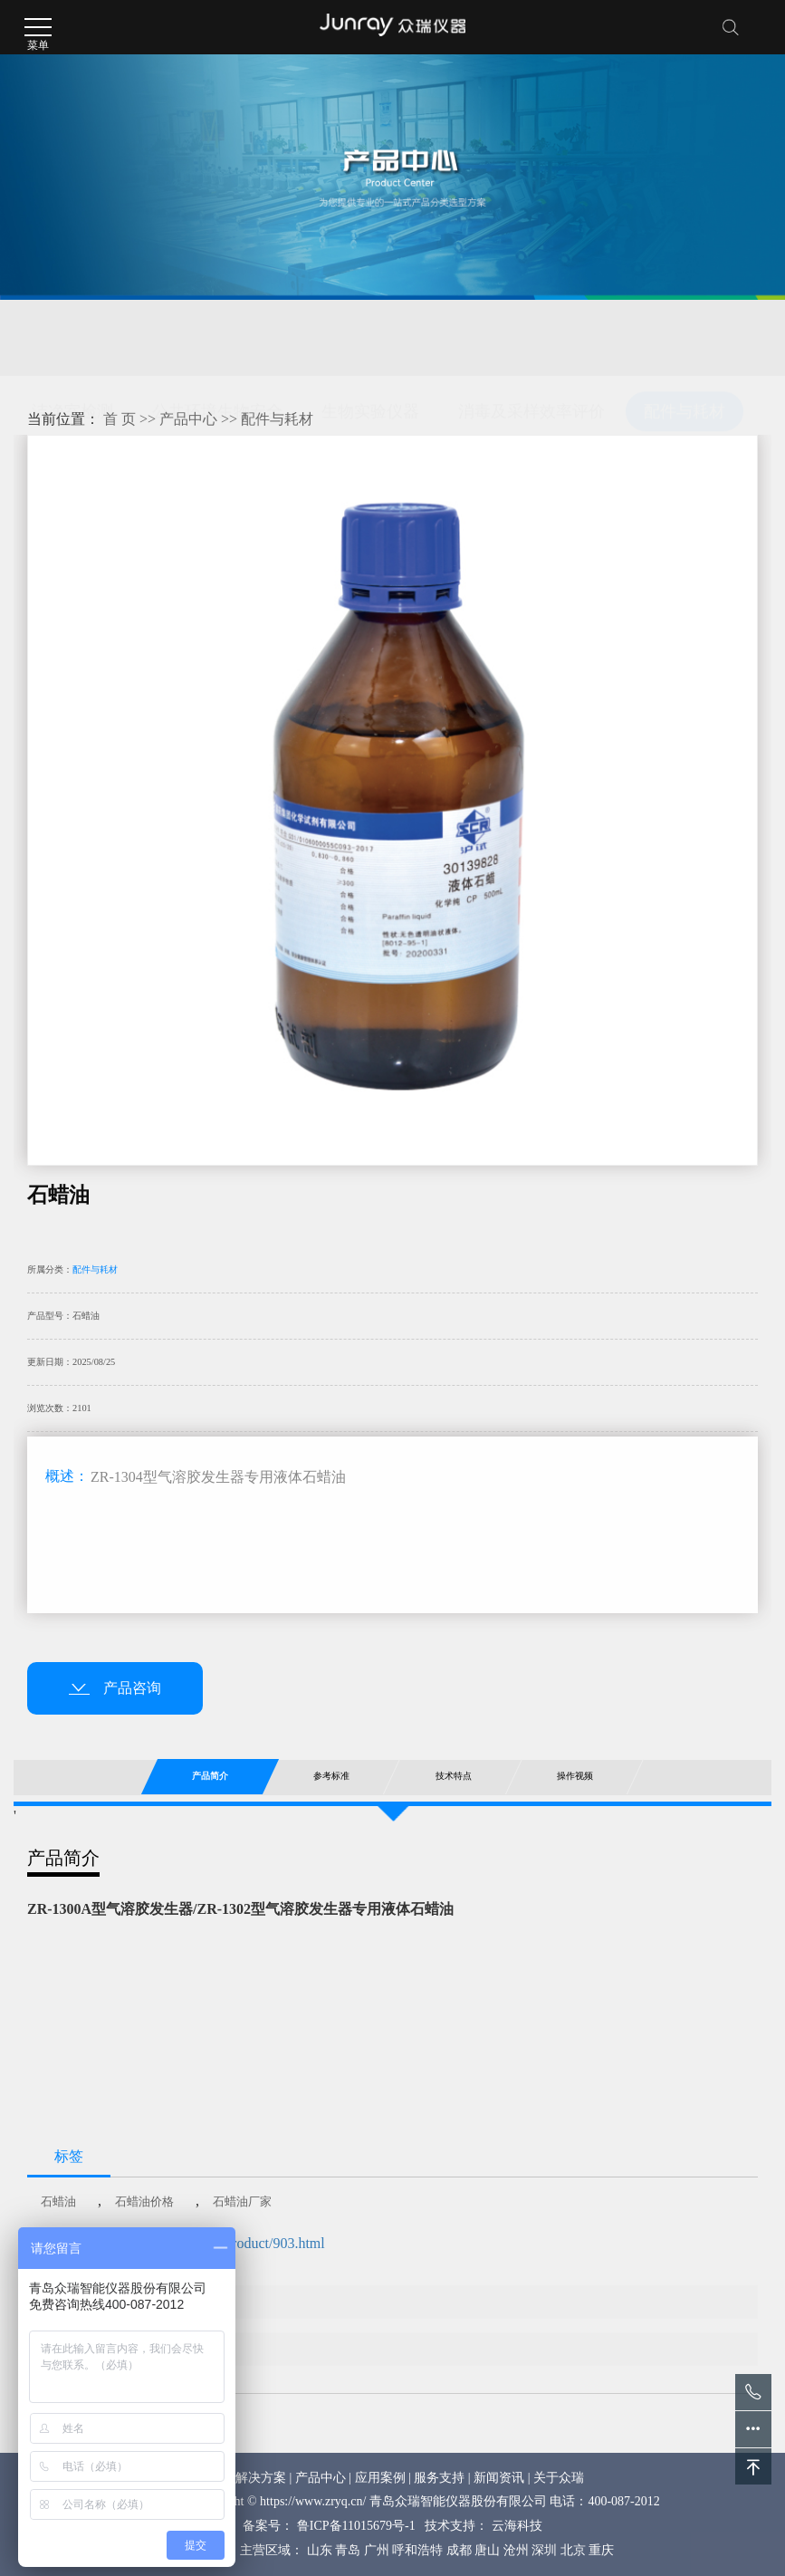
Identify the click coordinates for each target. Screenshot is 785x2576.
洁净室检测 (72, 338)
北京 (573, 2550)
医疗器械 (64, 382)
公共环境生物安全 (217, 338)
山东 (319, 2550)
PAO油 (137, 2349)
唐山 (487, 2550)
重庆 (601, 2550)
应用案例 (380, 2478)
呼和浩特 (417, 2550)
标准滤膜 (144, 2302)
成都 (459, 2550)
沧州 (516, 2550)
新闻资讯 (499, 2478)
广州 (376, 2550)
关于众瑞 (558, 2478)
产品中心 (188, 419)
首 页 (119, 419)
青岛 (347, 2550)
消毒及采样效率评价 (531, 338)
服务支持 (439, 2478)
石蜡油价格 (144, 2201)
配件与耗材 (684, 338)
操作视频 (575, 1776)
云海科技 (517, 2526)
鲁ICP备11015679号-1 (356, 2526)
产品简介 (210, 1776)
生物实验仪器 (370, 338)
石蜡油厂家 (242, 2201)
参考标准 (331, 1776)
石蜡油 (58, 2201)
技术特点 (453, 1776)
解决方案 (260, 2478)
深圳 (544, 2550)
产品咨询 (115, 1688)
